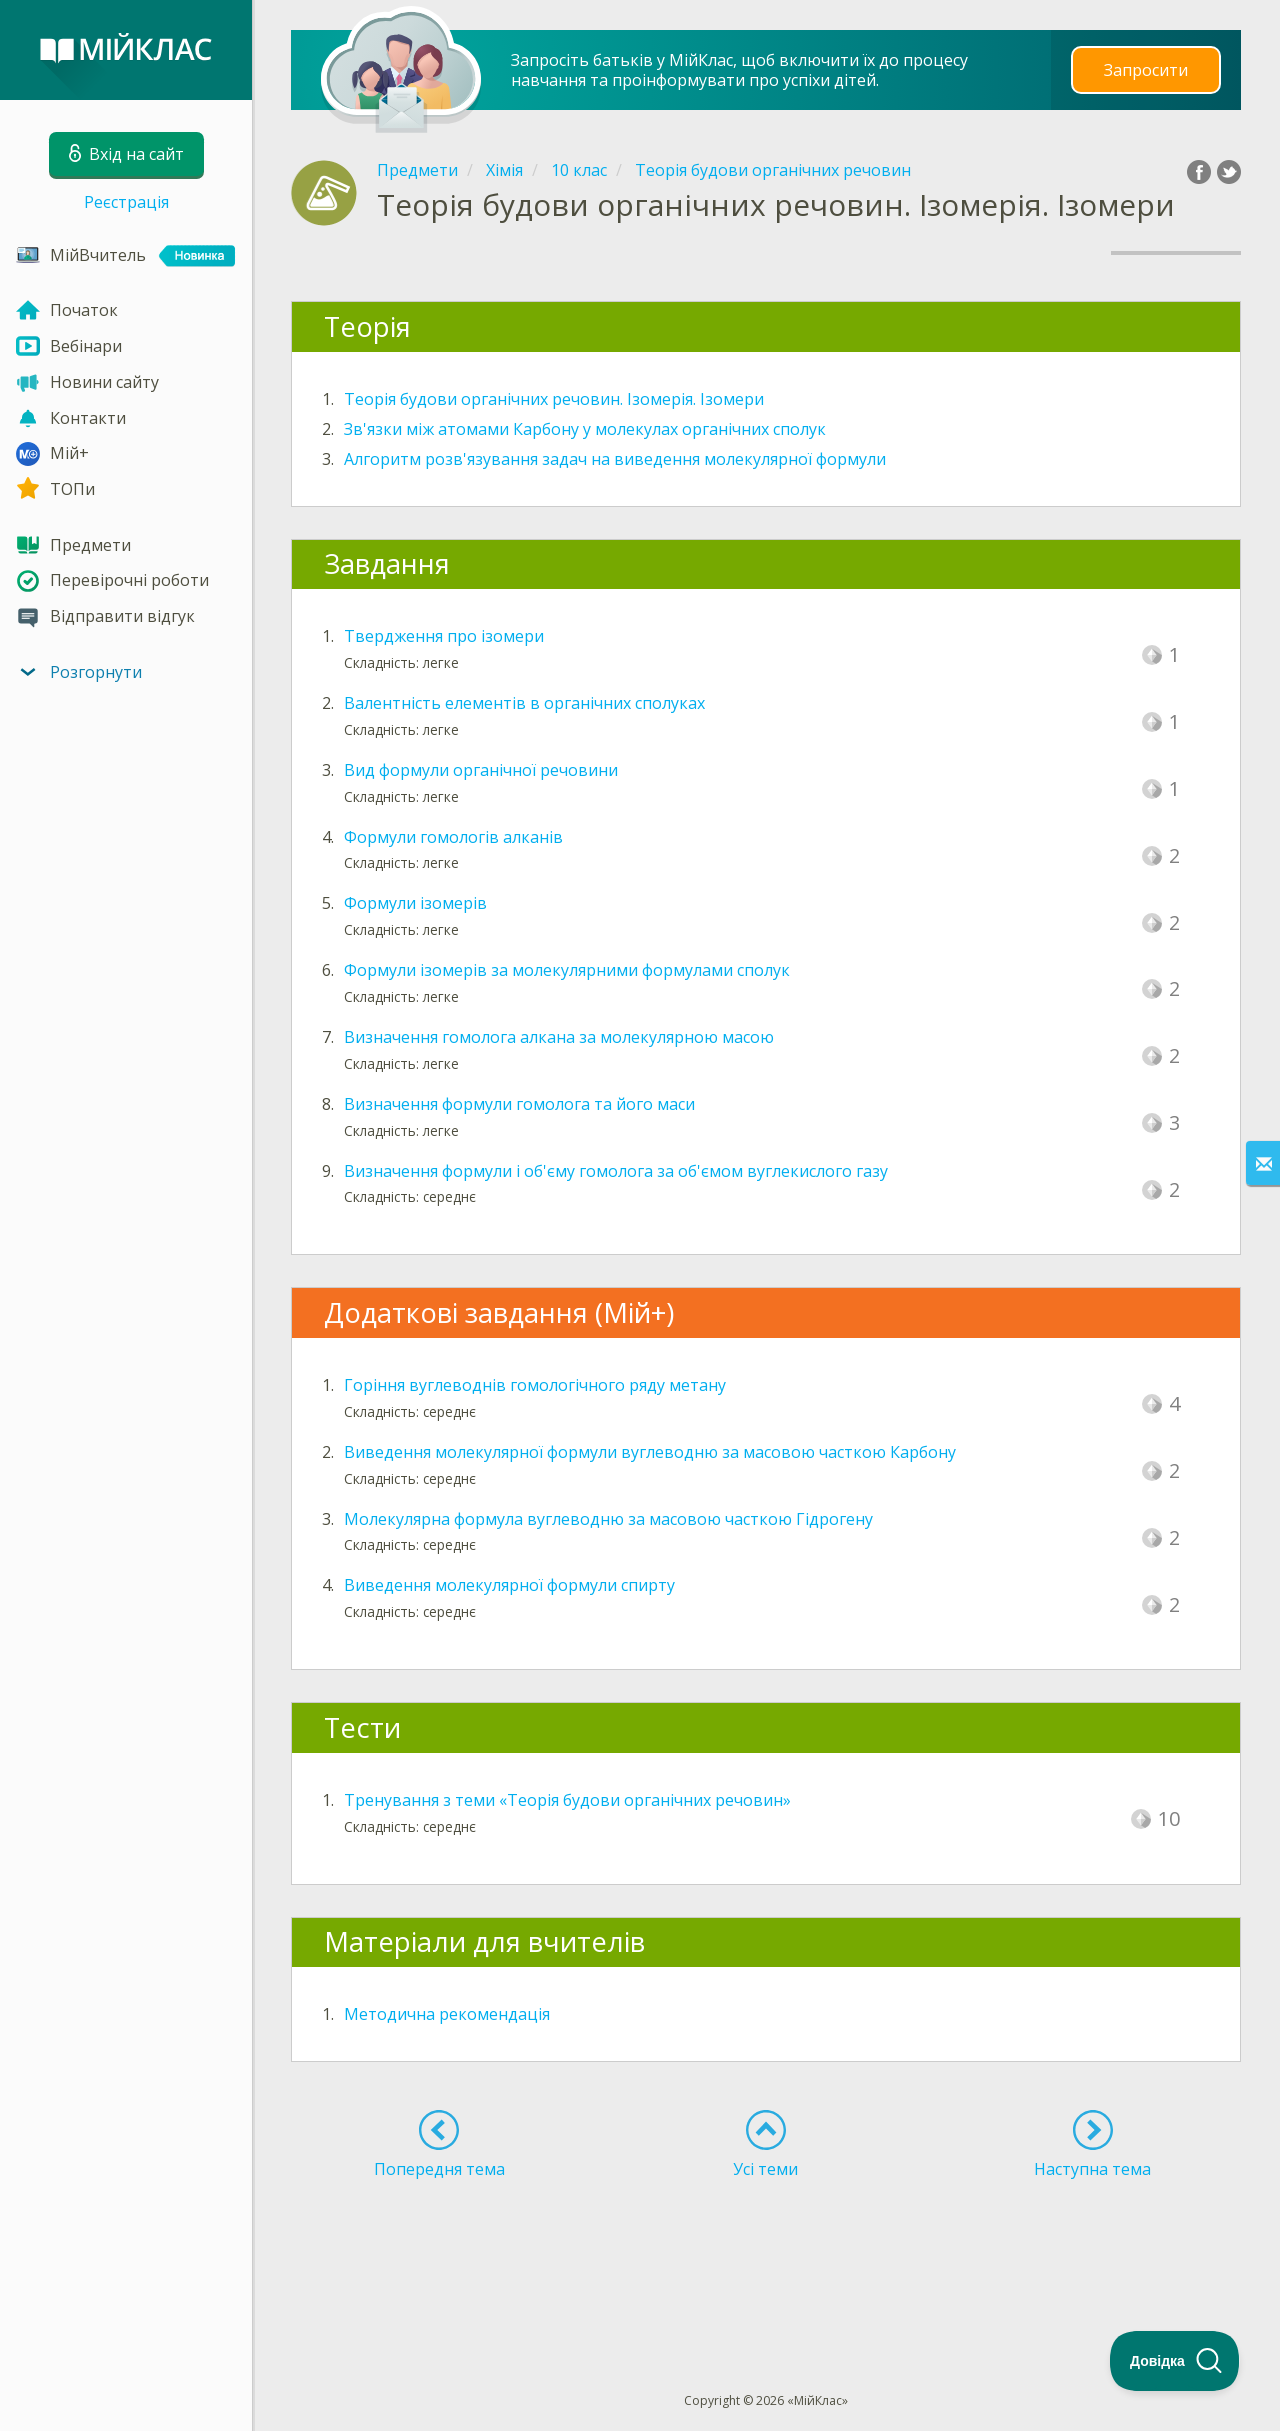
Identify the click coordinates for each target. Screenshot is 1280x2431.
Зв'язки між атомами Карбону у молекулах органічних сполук (585, 429)
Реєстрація (126, 202)
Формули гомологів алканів (453, 837)
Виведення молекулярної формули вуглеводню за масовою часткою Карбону (650, 1452)
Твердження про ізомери (444, 636)
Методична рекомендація (447, 2014)
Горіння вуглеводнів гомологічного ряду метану (535, 1385)
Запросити (1146, 69)
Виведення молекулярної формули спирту (509, 1585)
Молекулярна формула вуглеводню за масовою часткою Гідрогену (608, 1519)
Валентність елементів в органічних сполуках (524, 703)
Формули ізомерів (415, 903)
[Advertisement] (766, 2249)
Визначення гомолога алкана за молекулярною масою (559, 1037)
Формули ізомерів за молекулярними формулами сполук (567, 970)
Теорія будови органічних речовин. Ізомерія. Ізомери (554, 399)
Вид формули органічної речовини (481, 770)
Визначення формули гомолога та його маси (519, 1104)
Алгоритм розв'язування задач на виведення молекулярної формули (615, 459)
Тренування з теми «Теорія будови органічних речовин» (567, 1800)
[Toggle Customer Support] (1175, 2361)
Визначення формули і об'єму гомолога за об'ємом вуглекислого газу (616, 1171)
